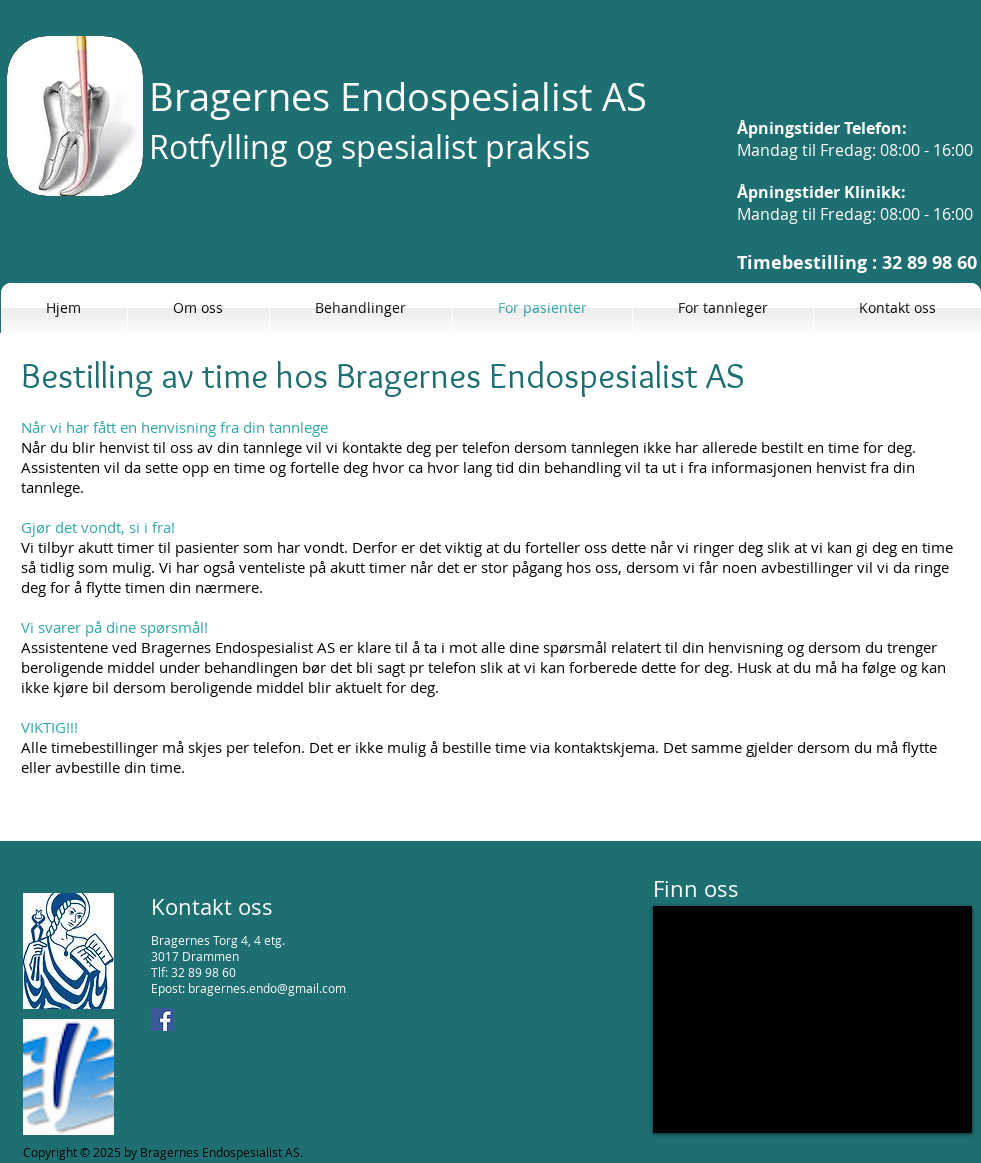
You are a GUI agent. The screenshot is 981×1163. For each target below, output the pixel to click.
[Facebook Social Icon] (162, 1019)
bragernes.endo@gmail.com (267, 988)
